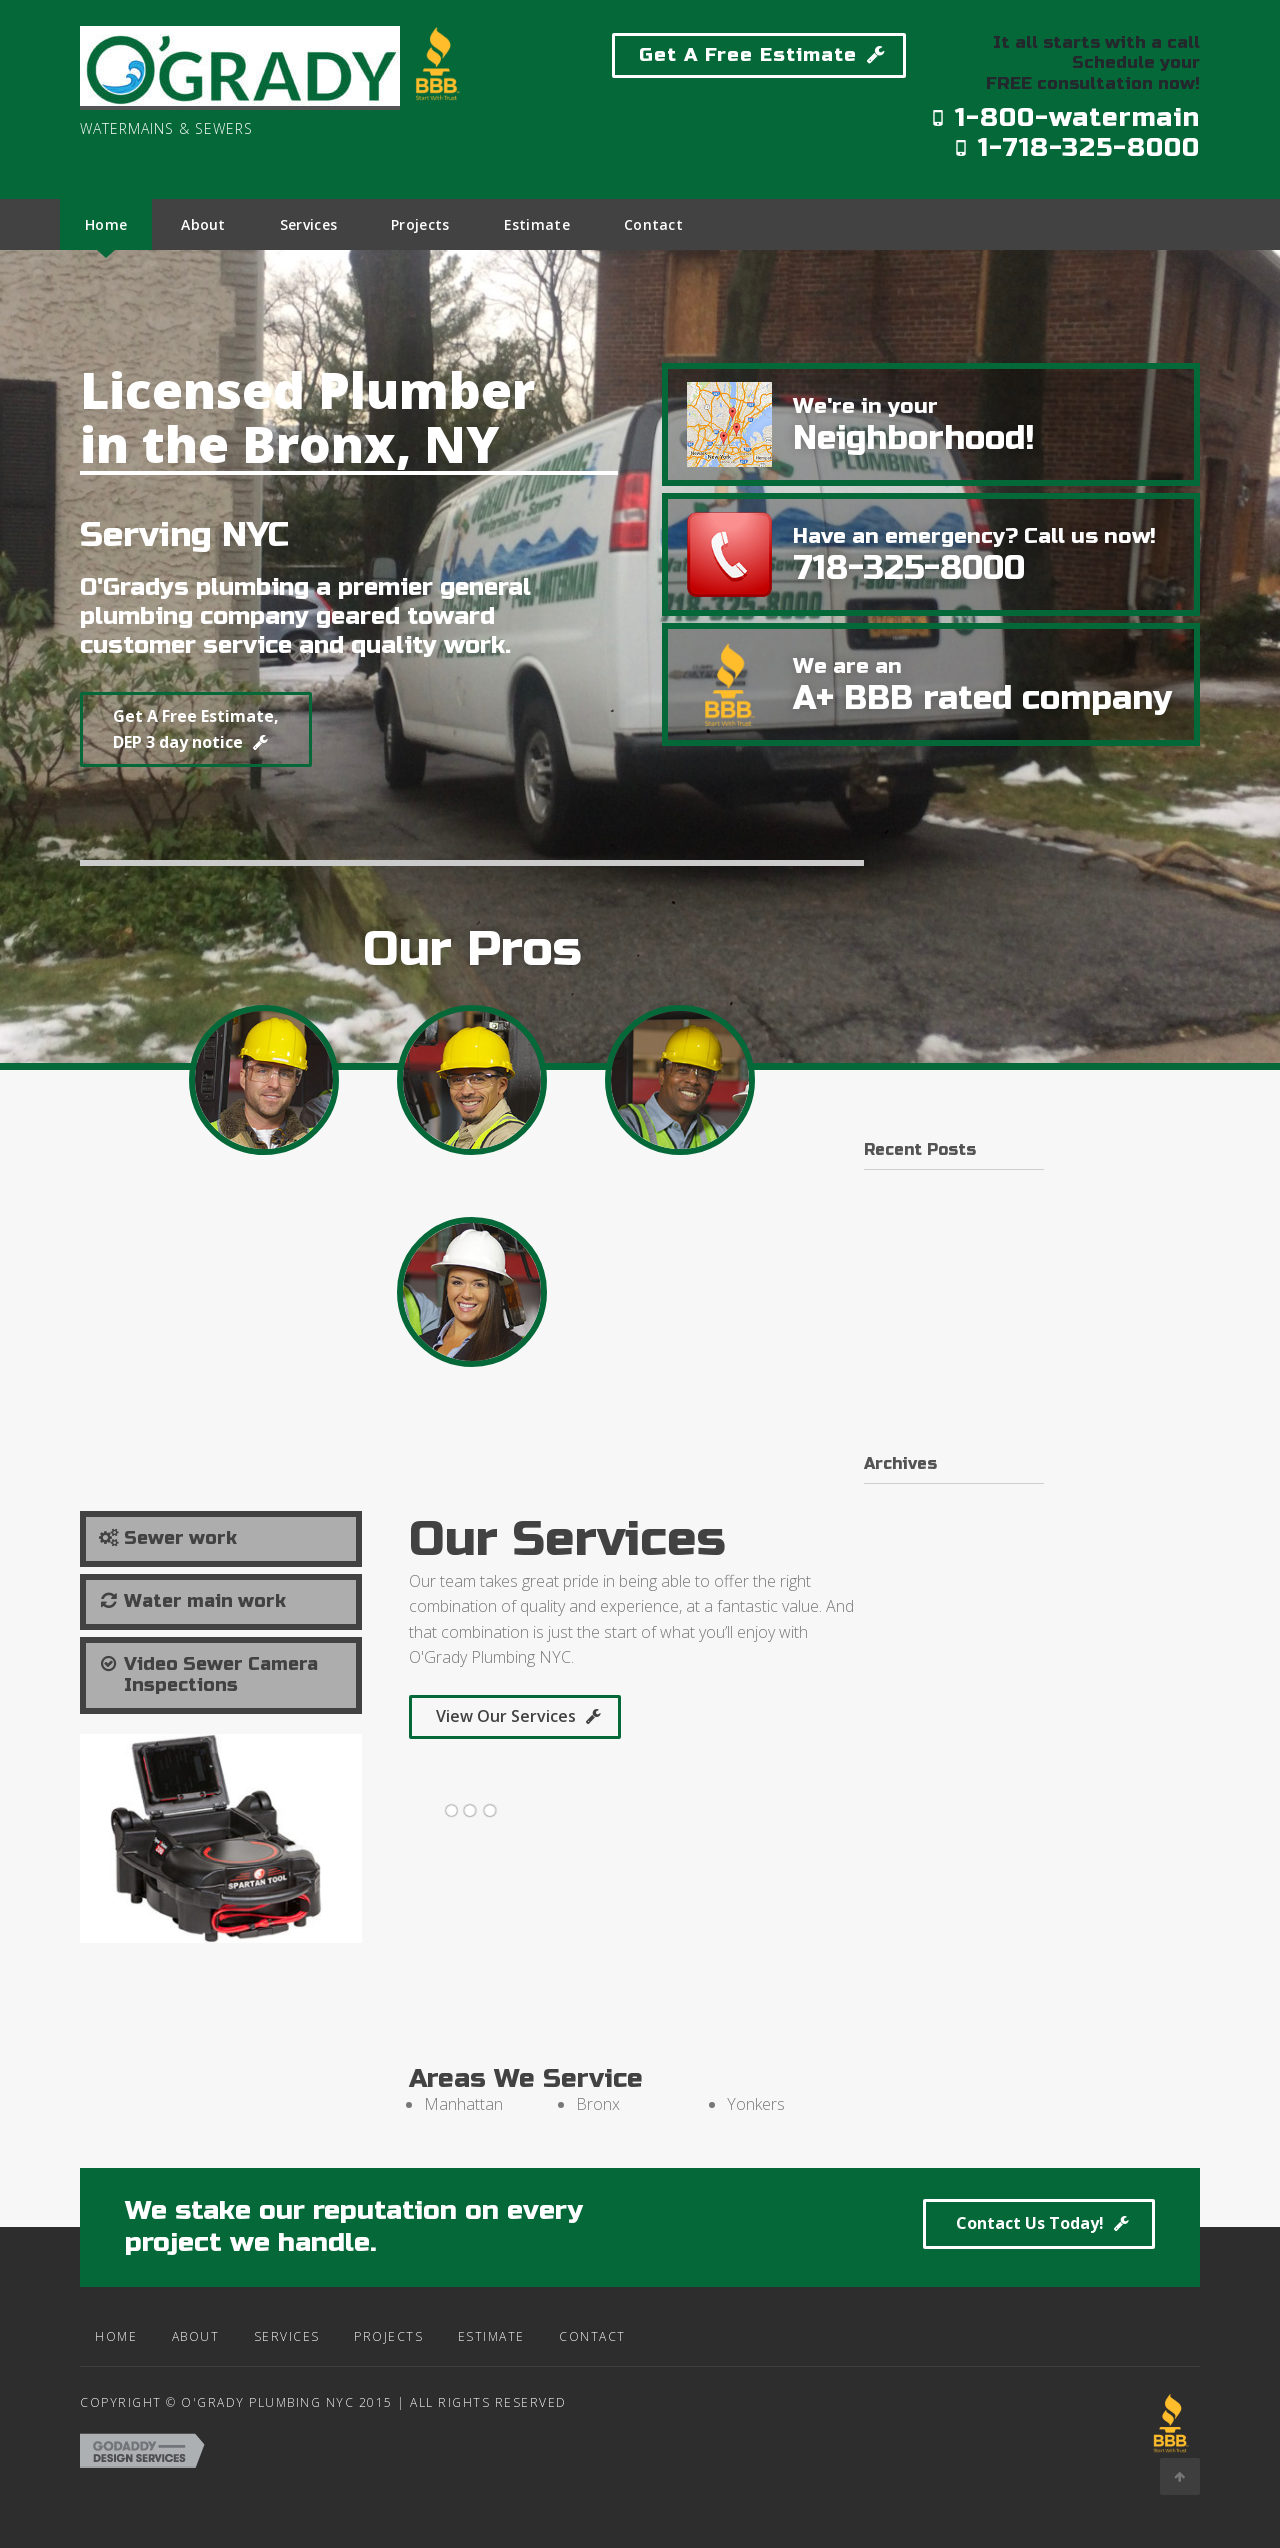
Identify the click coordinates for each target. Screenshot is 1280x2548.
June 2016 (899, 1518)
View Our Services (506, 1728)
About (181, 2348)
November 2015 (922, 1564)
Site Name (172, 157)
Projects (373, 2348)
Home (101, 2348)
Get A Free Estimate (748, 54)
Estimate (476, 2348)
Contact (577, 2348)
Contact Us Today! (1003, 2239)
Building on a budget (936, 1321)
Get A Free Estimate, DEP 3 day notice (222, 739)
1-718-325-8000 (1076, 147)
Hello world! (906, 1204)
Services (272, 2348)
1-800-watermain (1065, 117)
